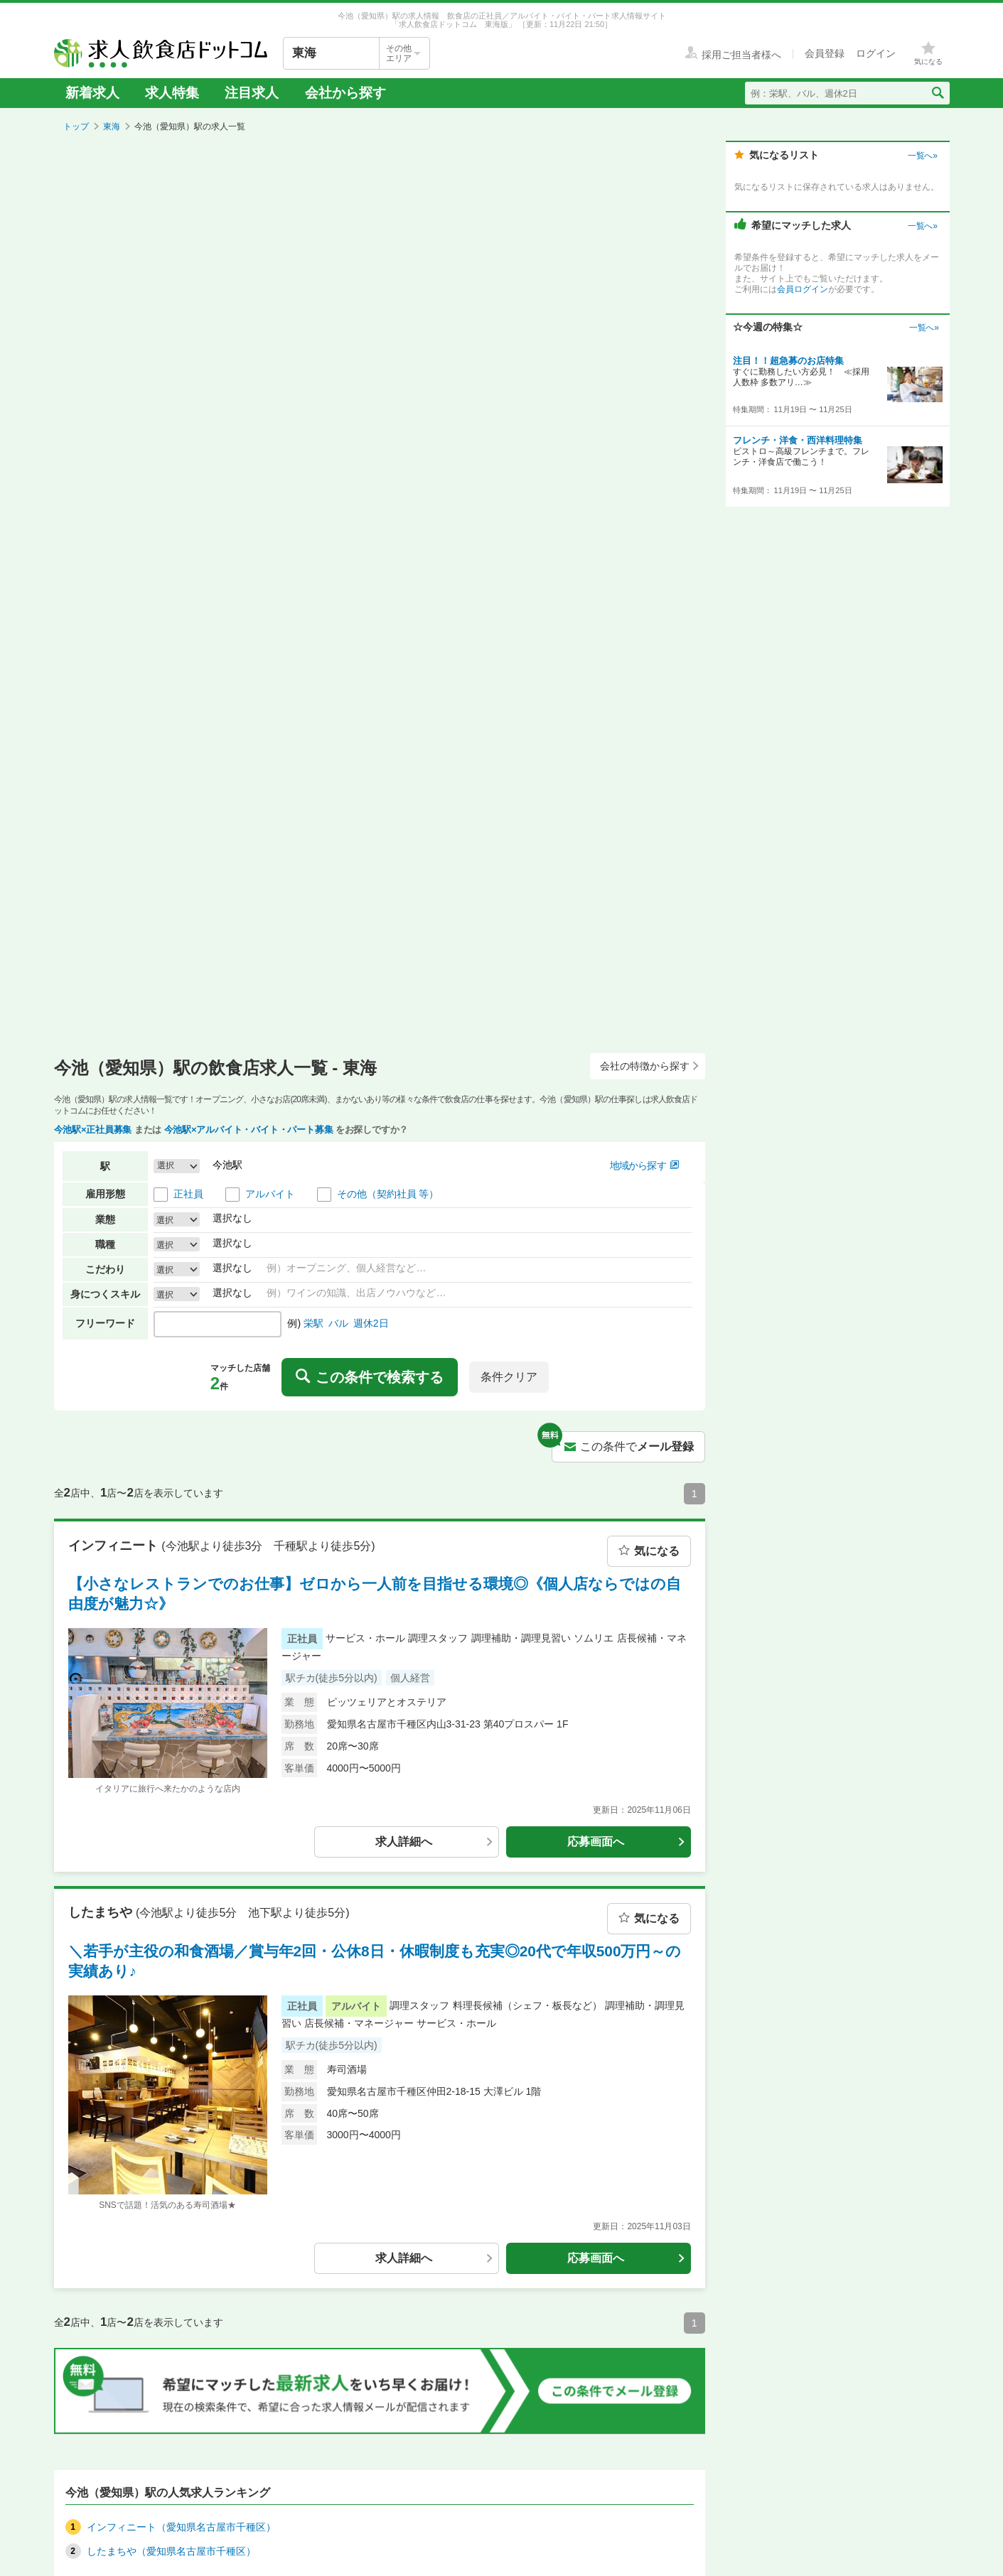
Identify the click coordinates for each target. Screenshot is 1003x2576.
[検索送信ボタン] (937, 93)
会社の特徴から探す (649, 1066)
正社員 (188, 1194)
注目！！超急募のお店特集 (788, 360)
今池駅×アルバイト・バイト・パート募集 (248, 1129)
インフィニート (115, 1545)
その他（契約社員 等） (388, 1194)
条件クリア (509, 1377)
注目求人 (252, 92)
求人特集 (172, 92)
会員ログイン (802, 289)
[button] (177, 1166)
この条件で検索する (370, 1377)
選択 (164, 1219)
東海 (111, 126)
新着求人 (92, 92)
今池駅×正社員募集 (93, 1129)
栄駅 (313, 1323)
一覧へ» (922, 156)
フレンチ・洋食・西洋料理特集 (797, 440)
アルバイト (270, 1194)
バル (338, 1323)
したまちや (102, 1912)
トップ (76, 126)
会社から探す (345, 92)
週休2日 (371, 1323)
